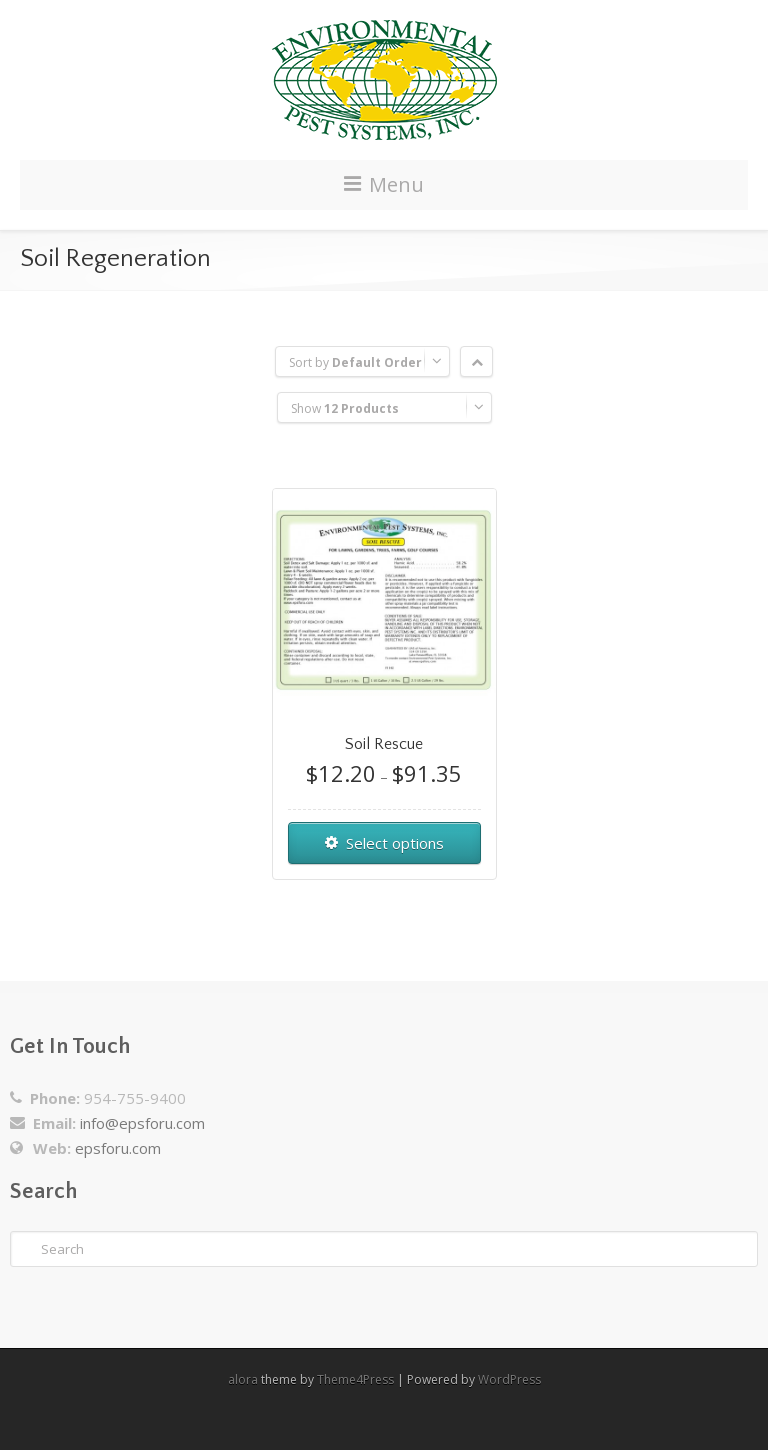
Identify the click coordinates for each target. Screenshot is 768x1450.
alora (243, 1379)
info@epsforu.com (142, 1123)
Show (345, 408)
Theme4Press (355, 1379)
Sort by (355, 362)
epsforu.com (118, 1148)
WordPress (509, 1379)
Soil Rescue (384, 744)
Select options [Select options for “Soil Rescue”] (395, 843)
